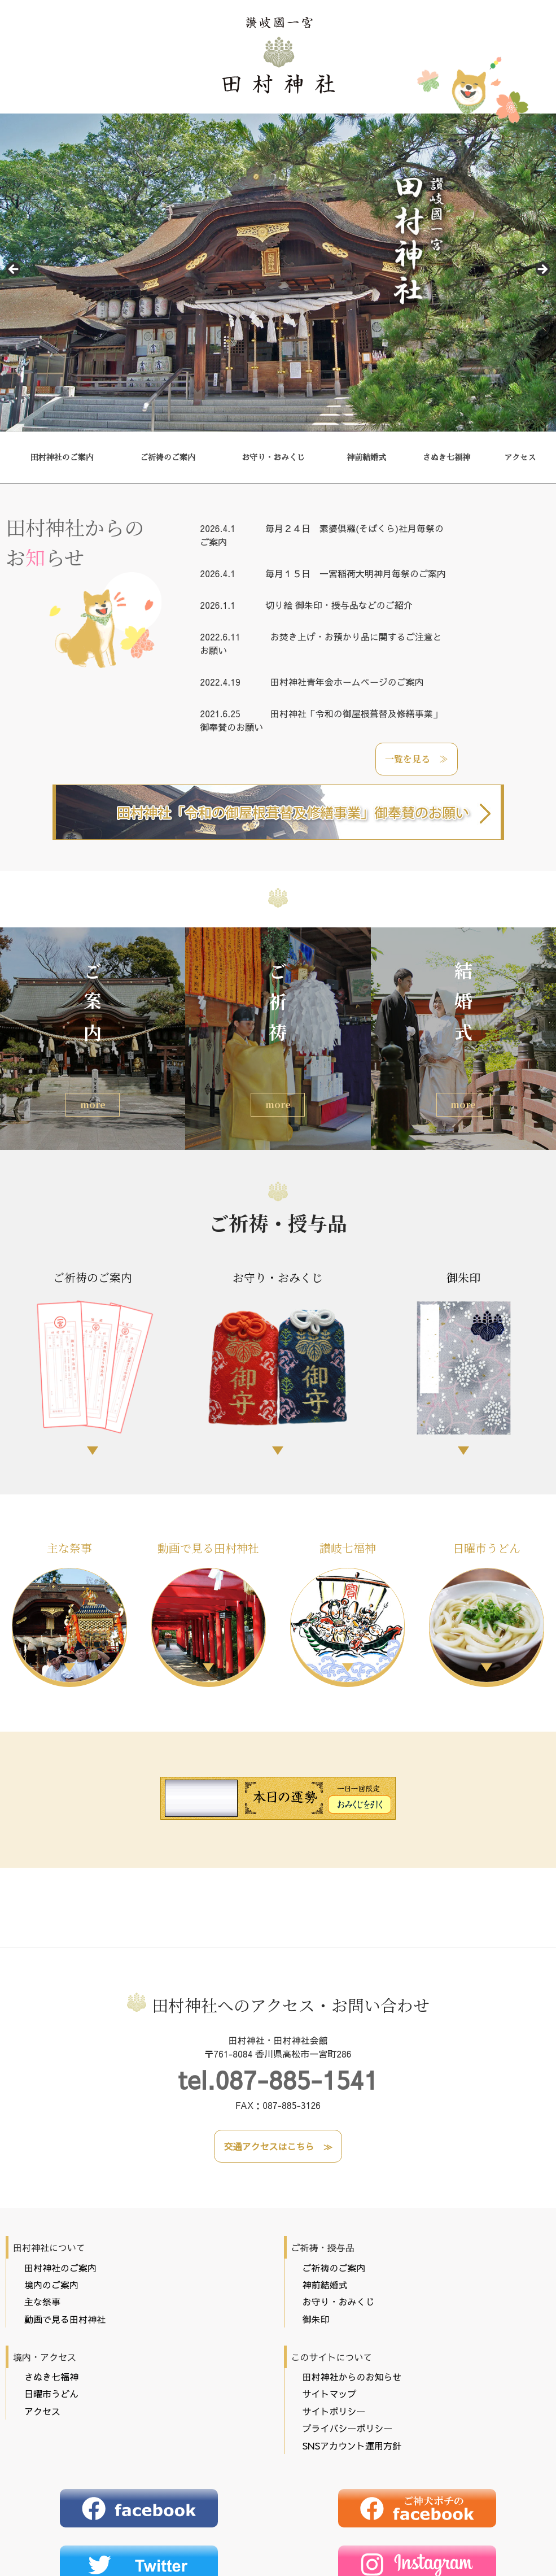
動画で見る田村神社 (208, 1611)
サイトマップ (330, 2314)
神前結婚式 (366, 457)
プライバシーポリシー (348, 2349)
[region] (278, 272)
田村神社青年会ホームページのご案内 (311, 681)
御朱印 (463, 1356)
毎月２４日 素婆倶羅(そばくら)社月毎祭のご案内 (322, 535)
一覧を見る (407, 758)
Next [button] (541, 269)
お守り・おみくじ (273, 457)
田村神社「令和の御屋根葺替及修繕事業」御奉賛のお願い (320, 720)
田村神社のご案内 (61, 457)
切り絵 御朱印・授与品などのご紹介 (306, 605)
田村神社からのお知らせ (352, 2297)
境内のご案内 (51, 2205)
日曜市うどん (486, 1611)
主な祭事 (69, 1611)
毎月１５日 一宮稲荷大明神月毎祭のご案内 (323, 573)
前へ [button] (14, 269)
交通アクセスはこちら (269, 2067)
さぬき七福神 (446, 457)
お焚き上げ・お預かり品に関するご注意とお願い (320, 643)
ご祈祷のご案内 (167, 457)
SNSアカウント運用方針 (352, 2366)
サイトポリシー (334, 2332)
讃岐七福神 (347, 1611)
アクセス (520, 457)
